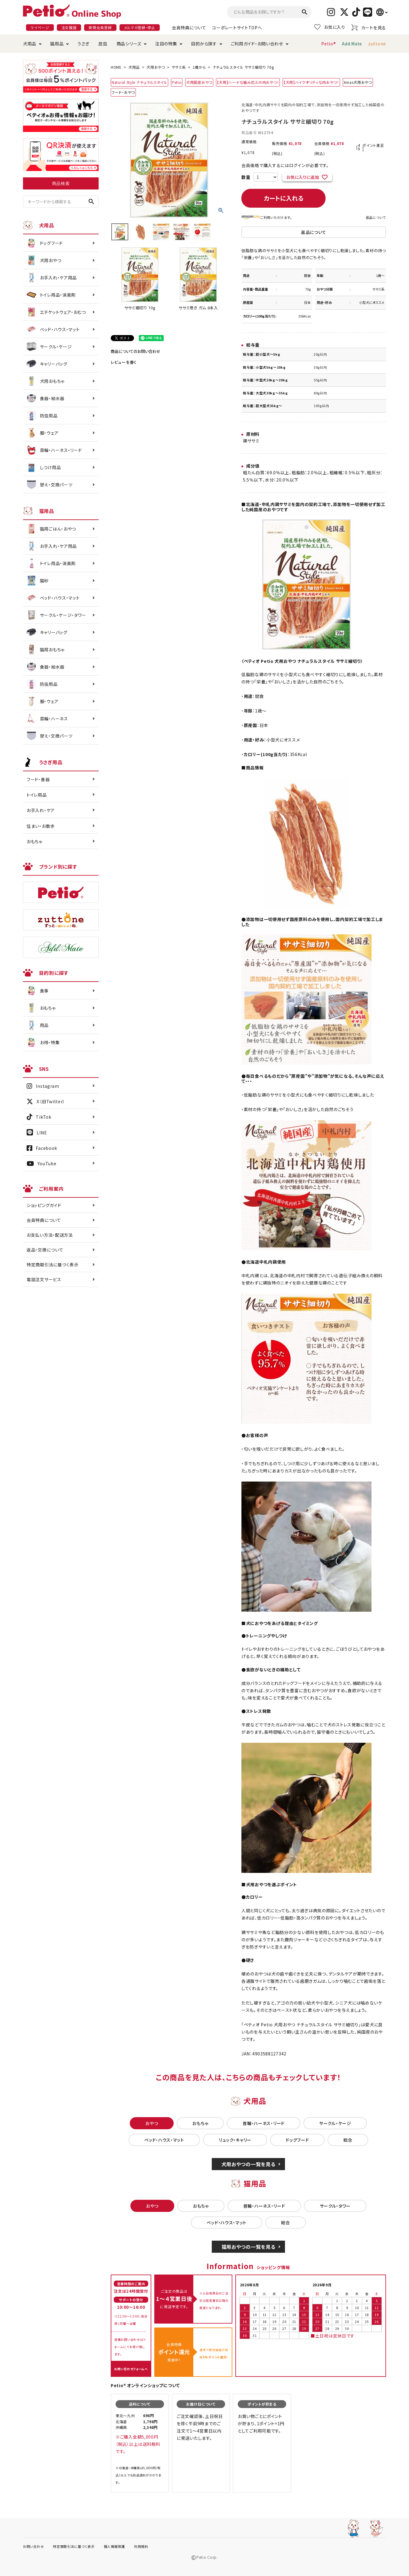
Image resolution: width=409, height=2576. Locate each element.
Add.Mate (352, 44)
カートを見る (368, 27)
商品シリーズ (128, 44)
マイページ (40, 27)
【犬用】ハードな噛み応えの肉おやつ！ (248, 82)
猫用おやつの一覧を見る (248, 2246)
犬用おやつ (155, 67)
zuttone (377, 44)
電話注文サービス (44, 1279)
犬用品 (29, 44)
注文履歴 (69, 27)
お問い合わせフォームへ (131, 2369)
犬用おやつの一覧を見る (248, 2164)
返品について (376, 217)
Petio (177, 82)
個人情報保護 (114, 2546)
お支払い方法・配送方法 (50, 1235)
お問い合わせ (33, 2546)
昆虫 (102, 44)
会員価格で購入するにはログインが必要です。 (285, 165)
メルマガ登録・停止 (139, 27)
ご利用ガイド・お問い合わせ (257, 44)
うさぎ (83, 44)
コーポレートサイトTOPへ (237, 27)
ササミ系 (179, 67)
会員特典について (189, 27)
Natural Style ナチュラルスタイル (139, 82)
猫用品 (57, 44)
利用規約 (141, 2546)
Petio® (328, 44)
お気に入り (329, 27)
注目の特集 (166, 44)
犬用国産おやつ (199, 82)
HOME (116, 67)
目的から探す (204, 44)
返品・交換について (45, 1250)
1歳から (199, 67)
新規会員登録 (100, 27)
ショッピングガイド (44, 1205)
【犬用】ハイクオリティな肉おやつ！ (311, 82)
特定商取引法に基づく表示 (52, 1265)
